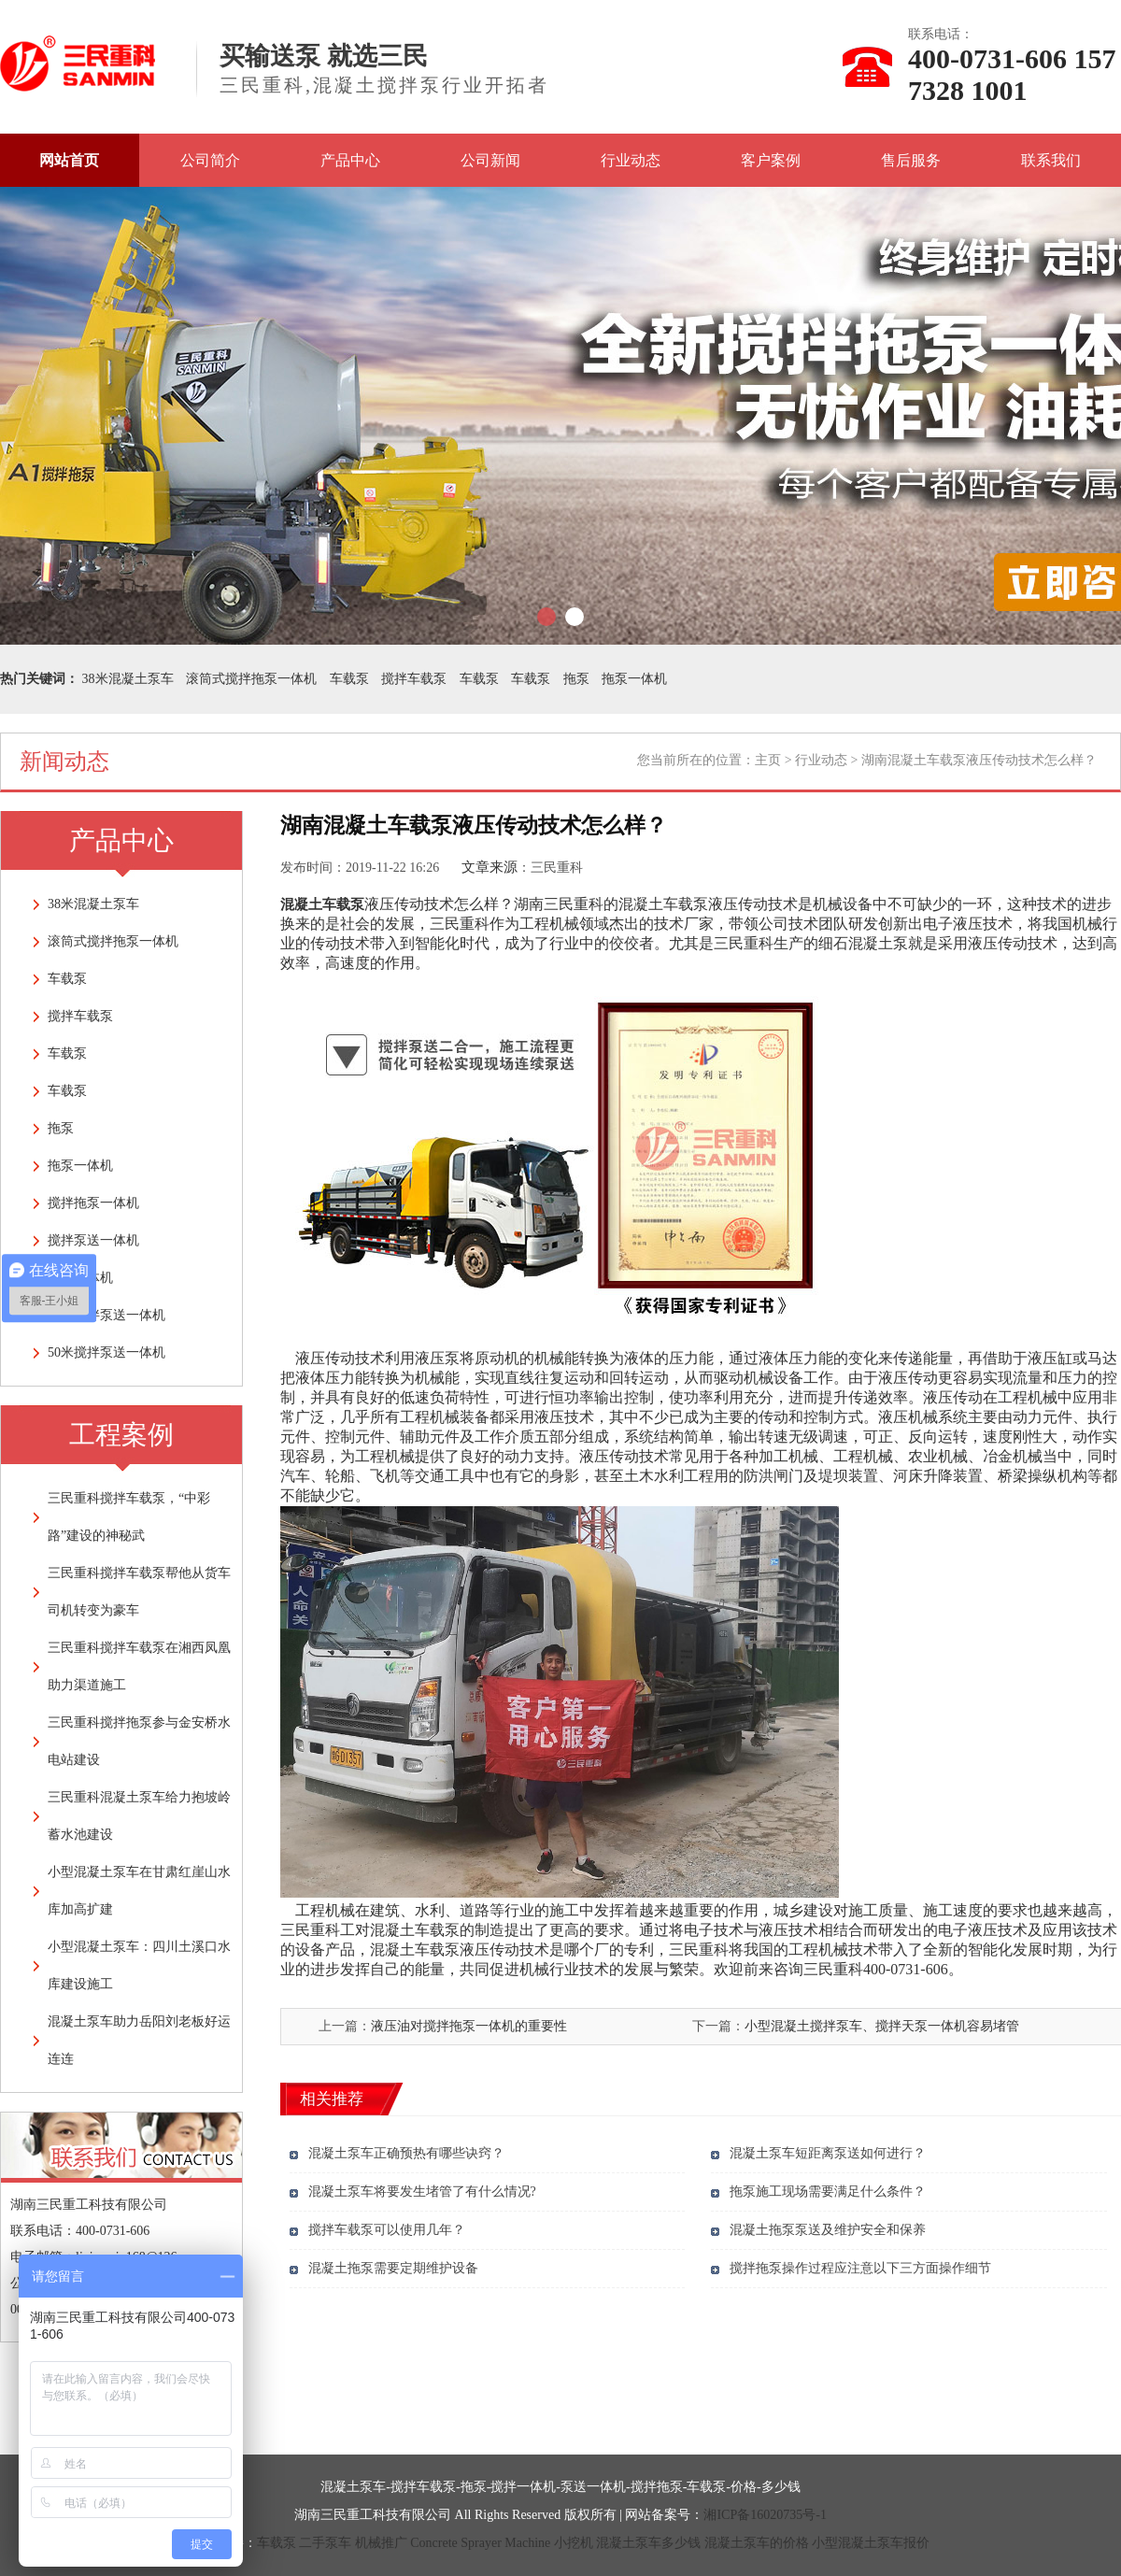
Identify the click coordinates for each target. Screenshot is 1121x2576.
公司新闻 (490, 160)
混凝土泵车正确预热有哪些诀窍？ (406, 2153)
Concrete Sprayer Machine (480, 2543)
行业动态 (630, 160)
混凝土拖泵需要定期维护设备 (393, 2268)
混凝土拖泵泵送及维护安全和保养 (828, 2230)
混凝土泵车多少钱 (648, 2543)
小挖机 (573, 2543)
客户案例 (771, 160)
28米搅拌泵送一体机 (106, 1315)
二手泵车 (325, 2543)
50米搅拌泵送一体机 (106, 1352)
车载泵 (349, 679)
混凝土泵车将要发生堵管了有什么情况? (422, 2192)
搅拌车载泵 (414, 679)
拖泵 (576, 679)
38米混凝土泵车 (128, 679)
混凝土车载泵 (322, 904)
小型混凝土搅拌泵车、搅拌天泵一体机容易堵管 (882, 2026)
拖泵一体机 (634, 679)
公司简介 (210, 160)
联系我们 (1051, 160)
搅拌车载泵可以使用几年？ (386, 2230)
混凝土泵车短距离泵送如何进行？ (828, 2153)
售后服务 (911, 160)
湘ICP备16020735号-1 (764, 2515)
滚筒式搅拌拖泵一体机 (251, 679)
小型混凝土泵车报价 (870, 2543)
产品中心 (350, 160)
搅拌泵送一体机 (93, 1240)
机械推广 (381, 2543)
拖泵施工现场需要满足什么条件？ (828, 2192)
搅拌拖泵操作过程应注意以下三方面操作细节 (860, 2268)
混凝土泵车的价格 (756, 2543)
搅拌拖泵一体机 (93, 1203)
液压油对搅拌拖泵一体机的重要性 (469, 2026)
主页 (768, 760)
